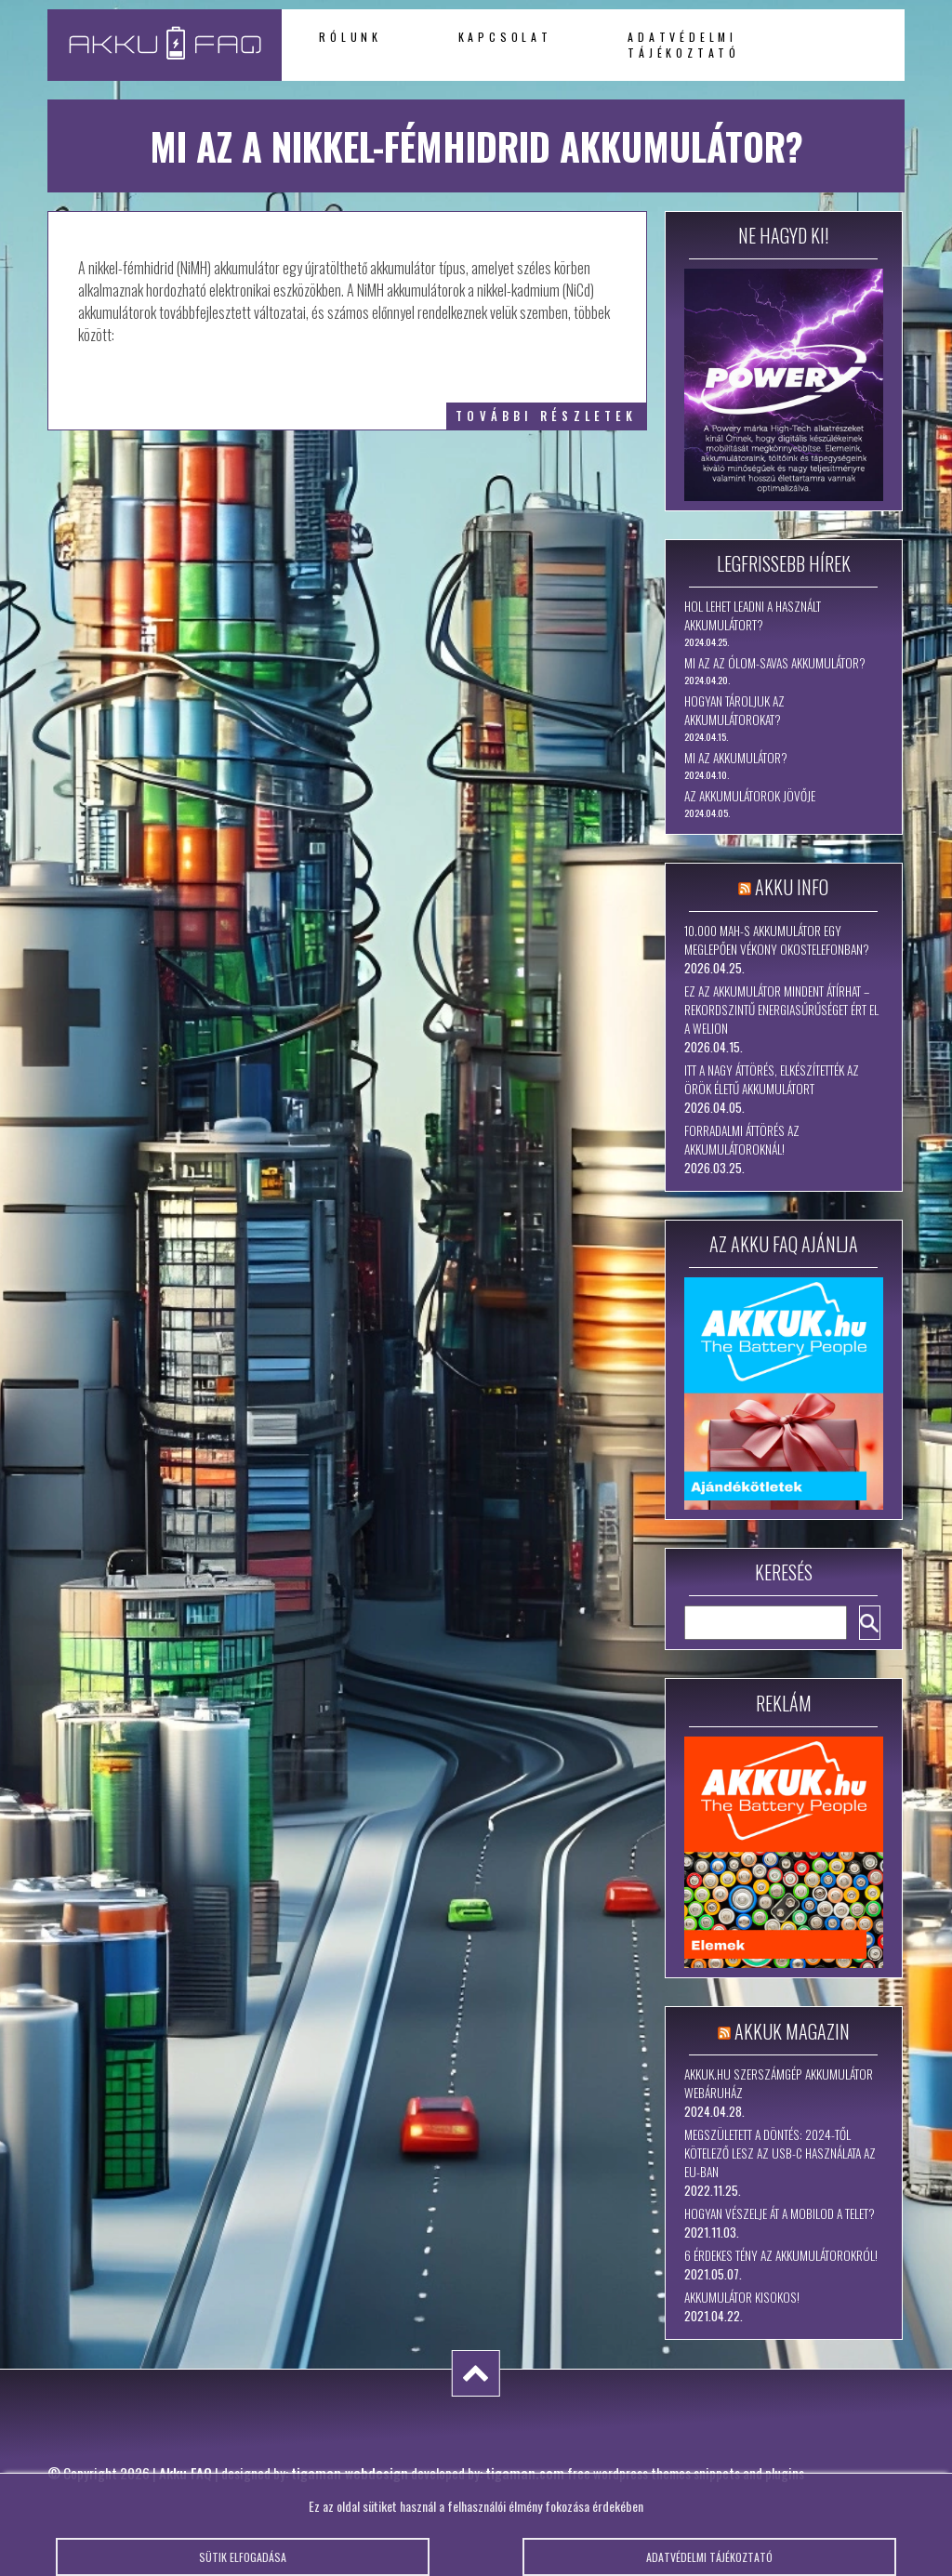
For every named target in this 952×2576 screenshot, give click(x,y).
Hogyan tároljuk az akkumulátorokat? (734, 710)
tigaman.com (524, 2473)
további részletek (546, 416)
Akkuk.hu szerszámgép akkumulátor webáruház (778, 2083)
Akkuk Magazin (792, 2031)
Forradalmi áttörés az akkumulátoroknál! (742, 1139)
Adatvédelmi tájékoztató (684, 44)
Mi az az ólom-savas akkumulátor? (775, 663)
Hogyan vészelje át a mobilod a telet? (779, 2213)
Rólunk (350, 37)
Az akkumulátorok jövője (749, 795)
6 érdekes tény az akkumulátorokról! (781, 2255)
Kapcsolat (505, 37)
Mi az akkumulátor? (735, 757)
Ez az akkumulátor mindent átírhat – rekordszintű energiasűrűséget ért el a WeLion (781, 1009)
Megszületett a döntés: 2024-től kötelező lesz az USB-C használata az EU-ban (780, 2153)
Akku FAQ (185, 2473)
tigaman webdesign (349, 2473)
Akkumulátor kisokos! (742, 2297)
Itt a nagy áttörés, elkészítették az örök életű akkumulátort (771, 1079)
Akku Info (791, 887)
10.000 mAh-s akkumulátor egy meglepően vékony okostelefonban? (776, 939)
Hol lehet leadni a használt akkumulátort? (752, 615)
